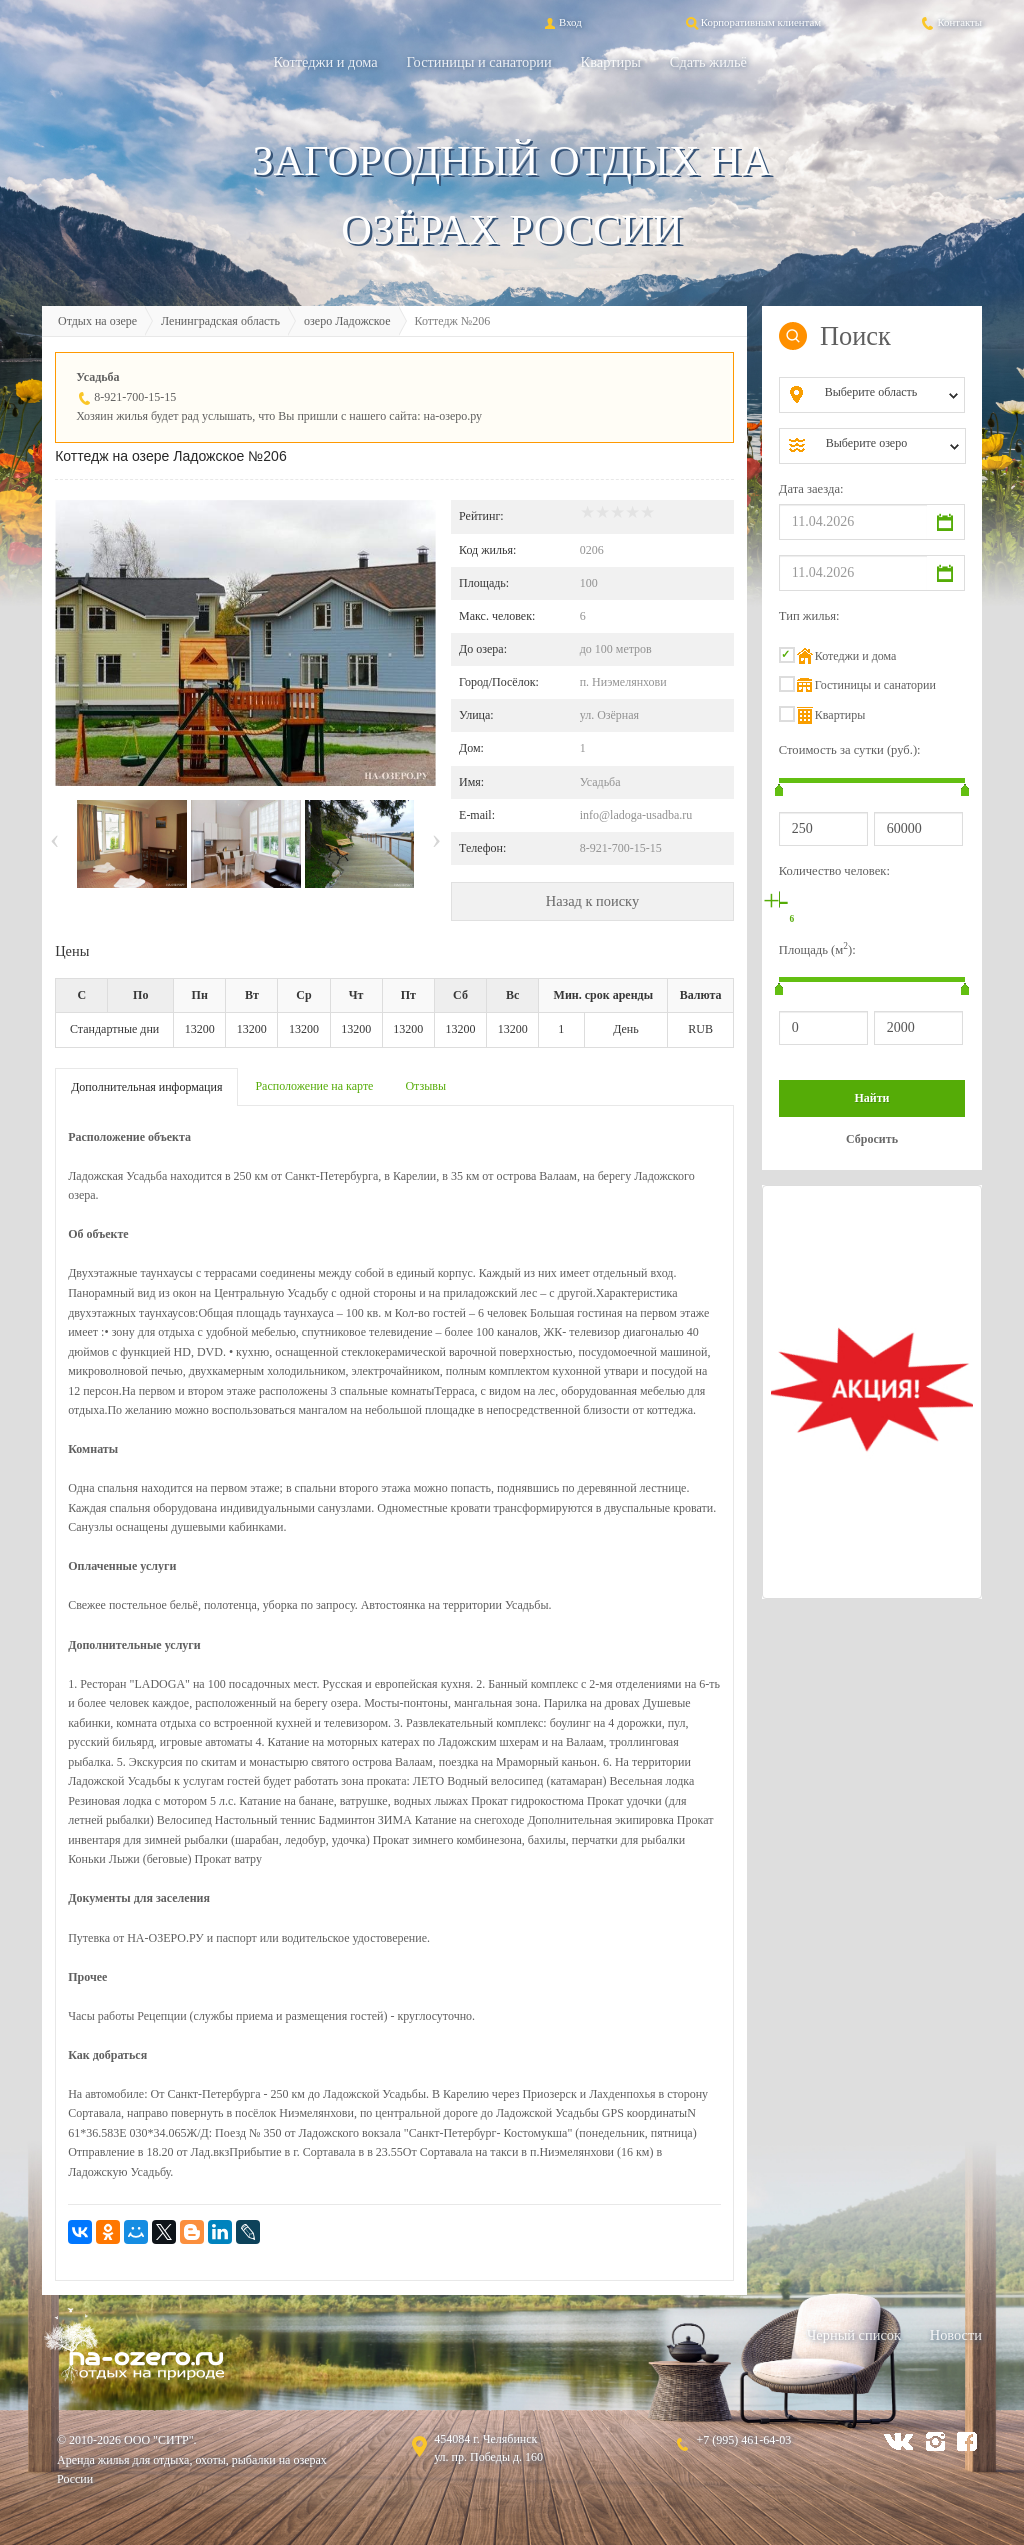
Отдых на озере (97, 321)
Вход (561, 22)
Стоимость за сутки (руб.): (850, 750)
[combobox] (888, 395)
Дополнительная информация (146, 1087)
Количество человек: (834, 871)
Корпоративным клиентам (752, 22)
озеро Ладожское (347, 321)
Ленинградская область (220, 321)
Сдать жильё (708, 62)
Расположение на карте (314, 1086)
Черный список (854, 2335)
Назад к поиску (592, 901)
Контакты (950, 22)
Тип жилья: (809, 616)
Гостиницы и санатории (479, 62)
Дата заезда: (811, 489)
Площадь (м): (817, 949)
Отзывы (425, 1086)
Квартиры (611, 62)
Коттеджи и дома (326, 62)
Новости (956, 2335)
